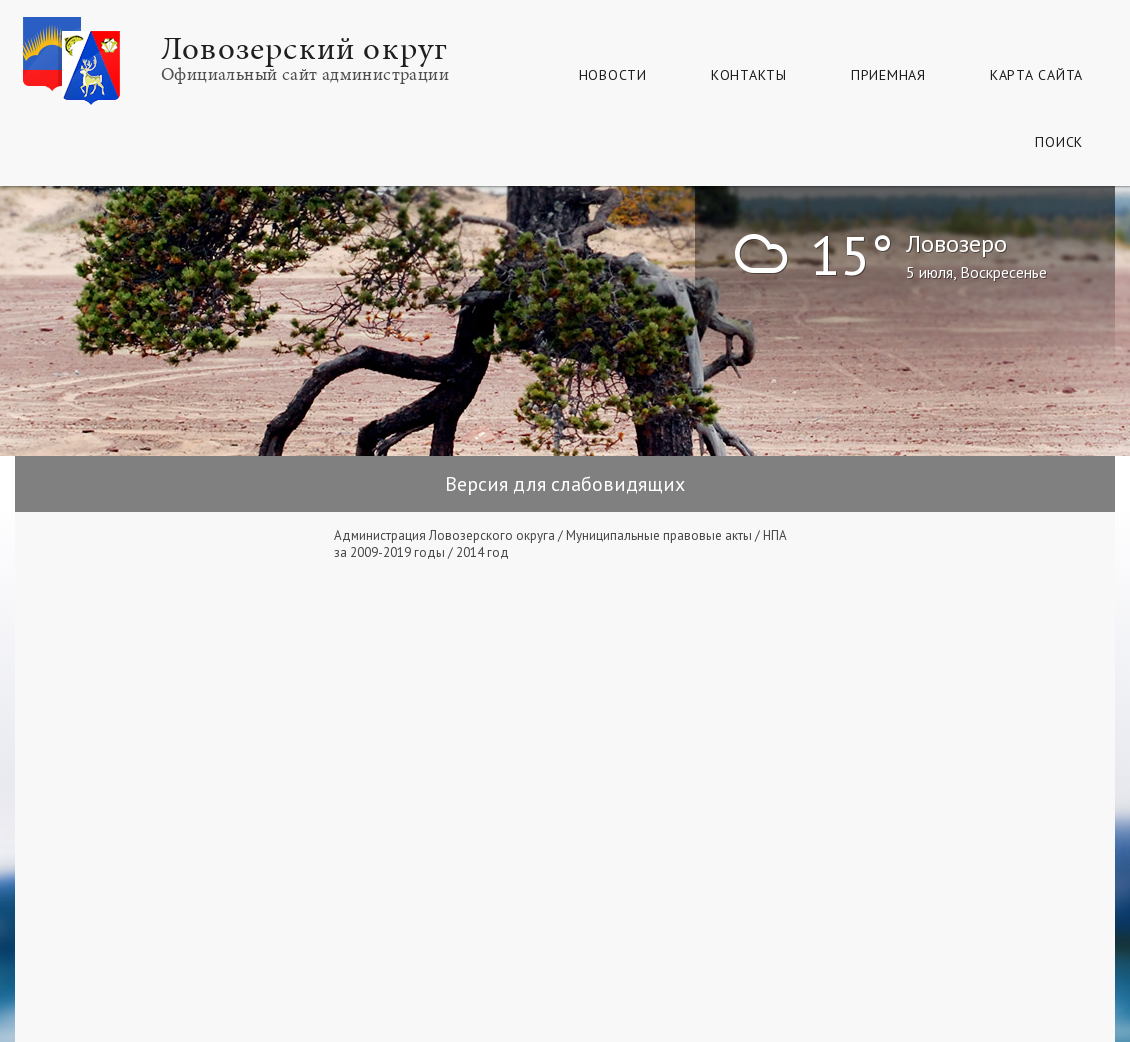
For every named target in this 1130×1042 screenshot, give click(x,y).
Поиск (1059, 142)
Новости (613, 75)
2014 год (482, 552)
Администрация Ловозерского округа (444, 535)
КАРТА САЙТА (1036, 75)
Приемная (888, 75)
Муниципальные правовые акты (659, 535)
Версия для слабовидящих (565, 484)
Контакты (749, 75)
